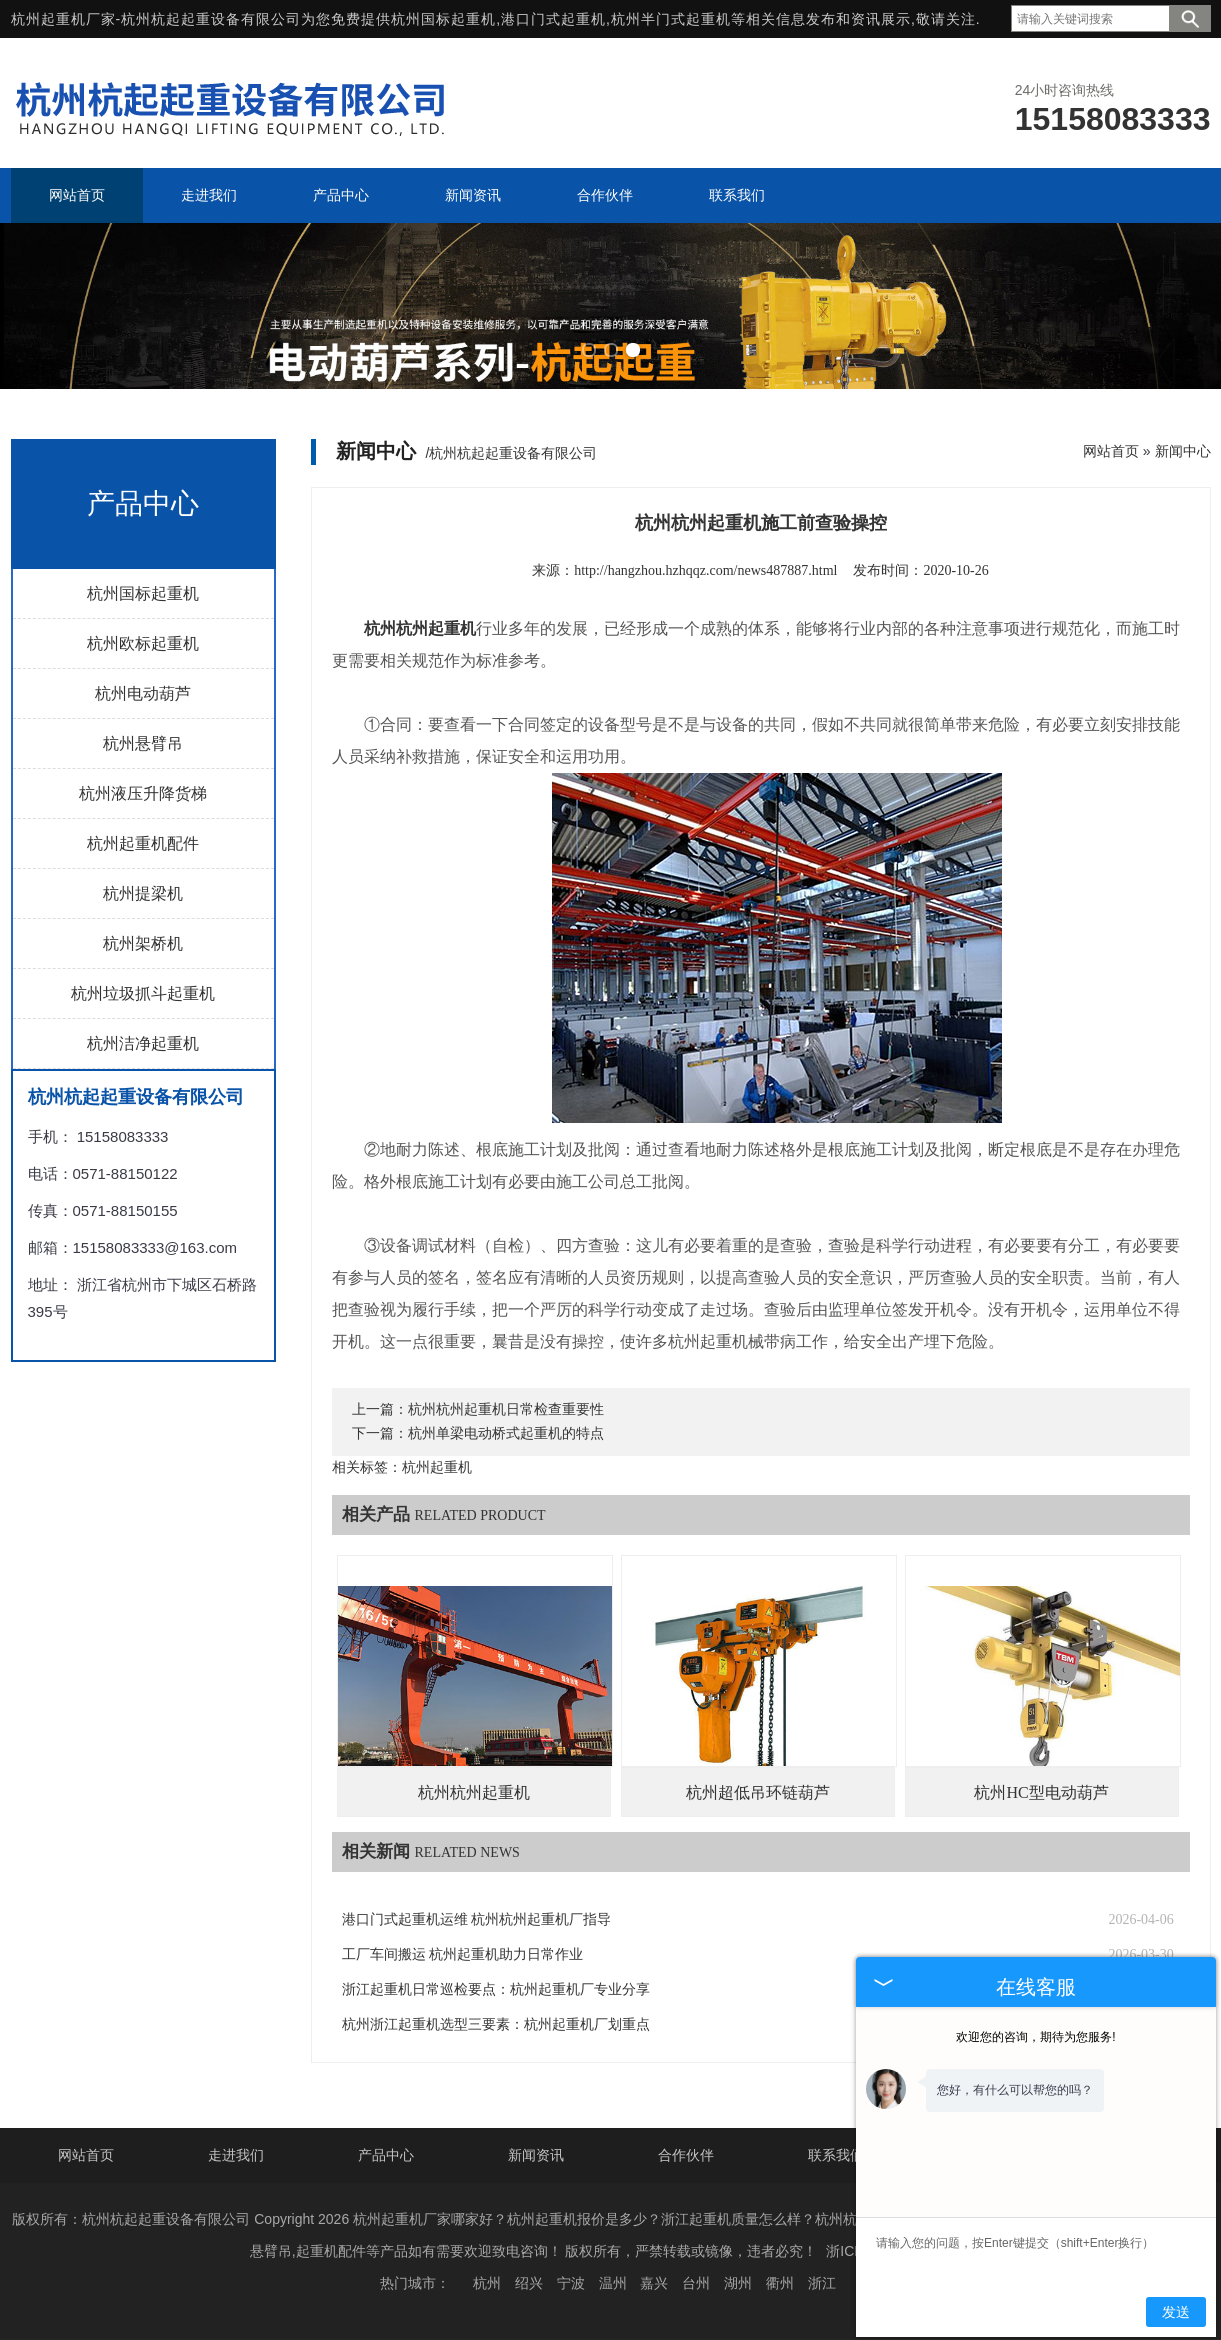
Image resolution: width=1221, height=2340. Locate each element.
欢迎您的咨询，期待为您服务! (1035, 2037)
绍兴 (529, 2283)
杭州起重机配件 (143, 843)
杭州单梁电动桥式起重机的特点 (506, 1433)
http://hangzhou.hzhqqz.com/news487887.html (705, 570)
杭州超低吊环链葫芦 (758, 1792)
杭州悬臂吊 (143, 743)
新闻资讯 (536, 2155)
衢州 (780, 2283)
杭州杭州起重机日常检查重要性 (506, 1409)
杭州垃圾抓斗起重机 (143, 993)
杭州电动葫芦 (143, 693)
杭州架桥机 (143, 943)
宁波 (571, 2283)
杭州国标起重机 (443, 19)
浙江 (822, 2283)
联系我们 (836, 2155)
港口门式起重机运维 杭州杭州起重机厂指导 (477, 1919)
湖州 (738, 2283)
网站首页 (1111, 451)
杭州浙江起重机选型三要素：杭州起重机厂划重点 (496, 2024)
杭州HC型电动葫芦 (1041, 1792)
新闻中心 (1183, 451)
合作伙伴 (686, 2155)
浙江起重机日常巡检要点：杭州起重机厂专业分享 (496, 1989)
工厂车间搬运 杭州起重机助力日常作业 (463, 1954)
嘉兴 (654, 2283)
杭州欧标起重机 (143, 643)
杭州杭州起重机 (474, 1792)
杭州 (487, 2283)
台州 (696, 2283)
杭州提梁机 (143, 893)
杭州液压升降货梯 (143, 793)
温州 (613, 2283)
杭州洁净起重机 (143, 1043)
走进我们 (236, 2155)
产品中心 (386, 2155)
